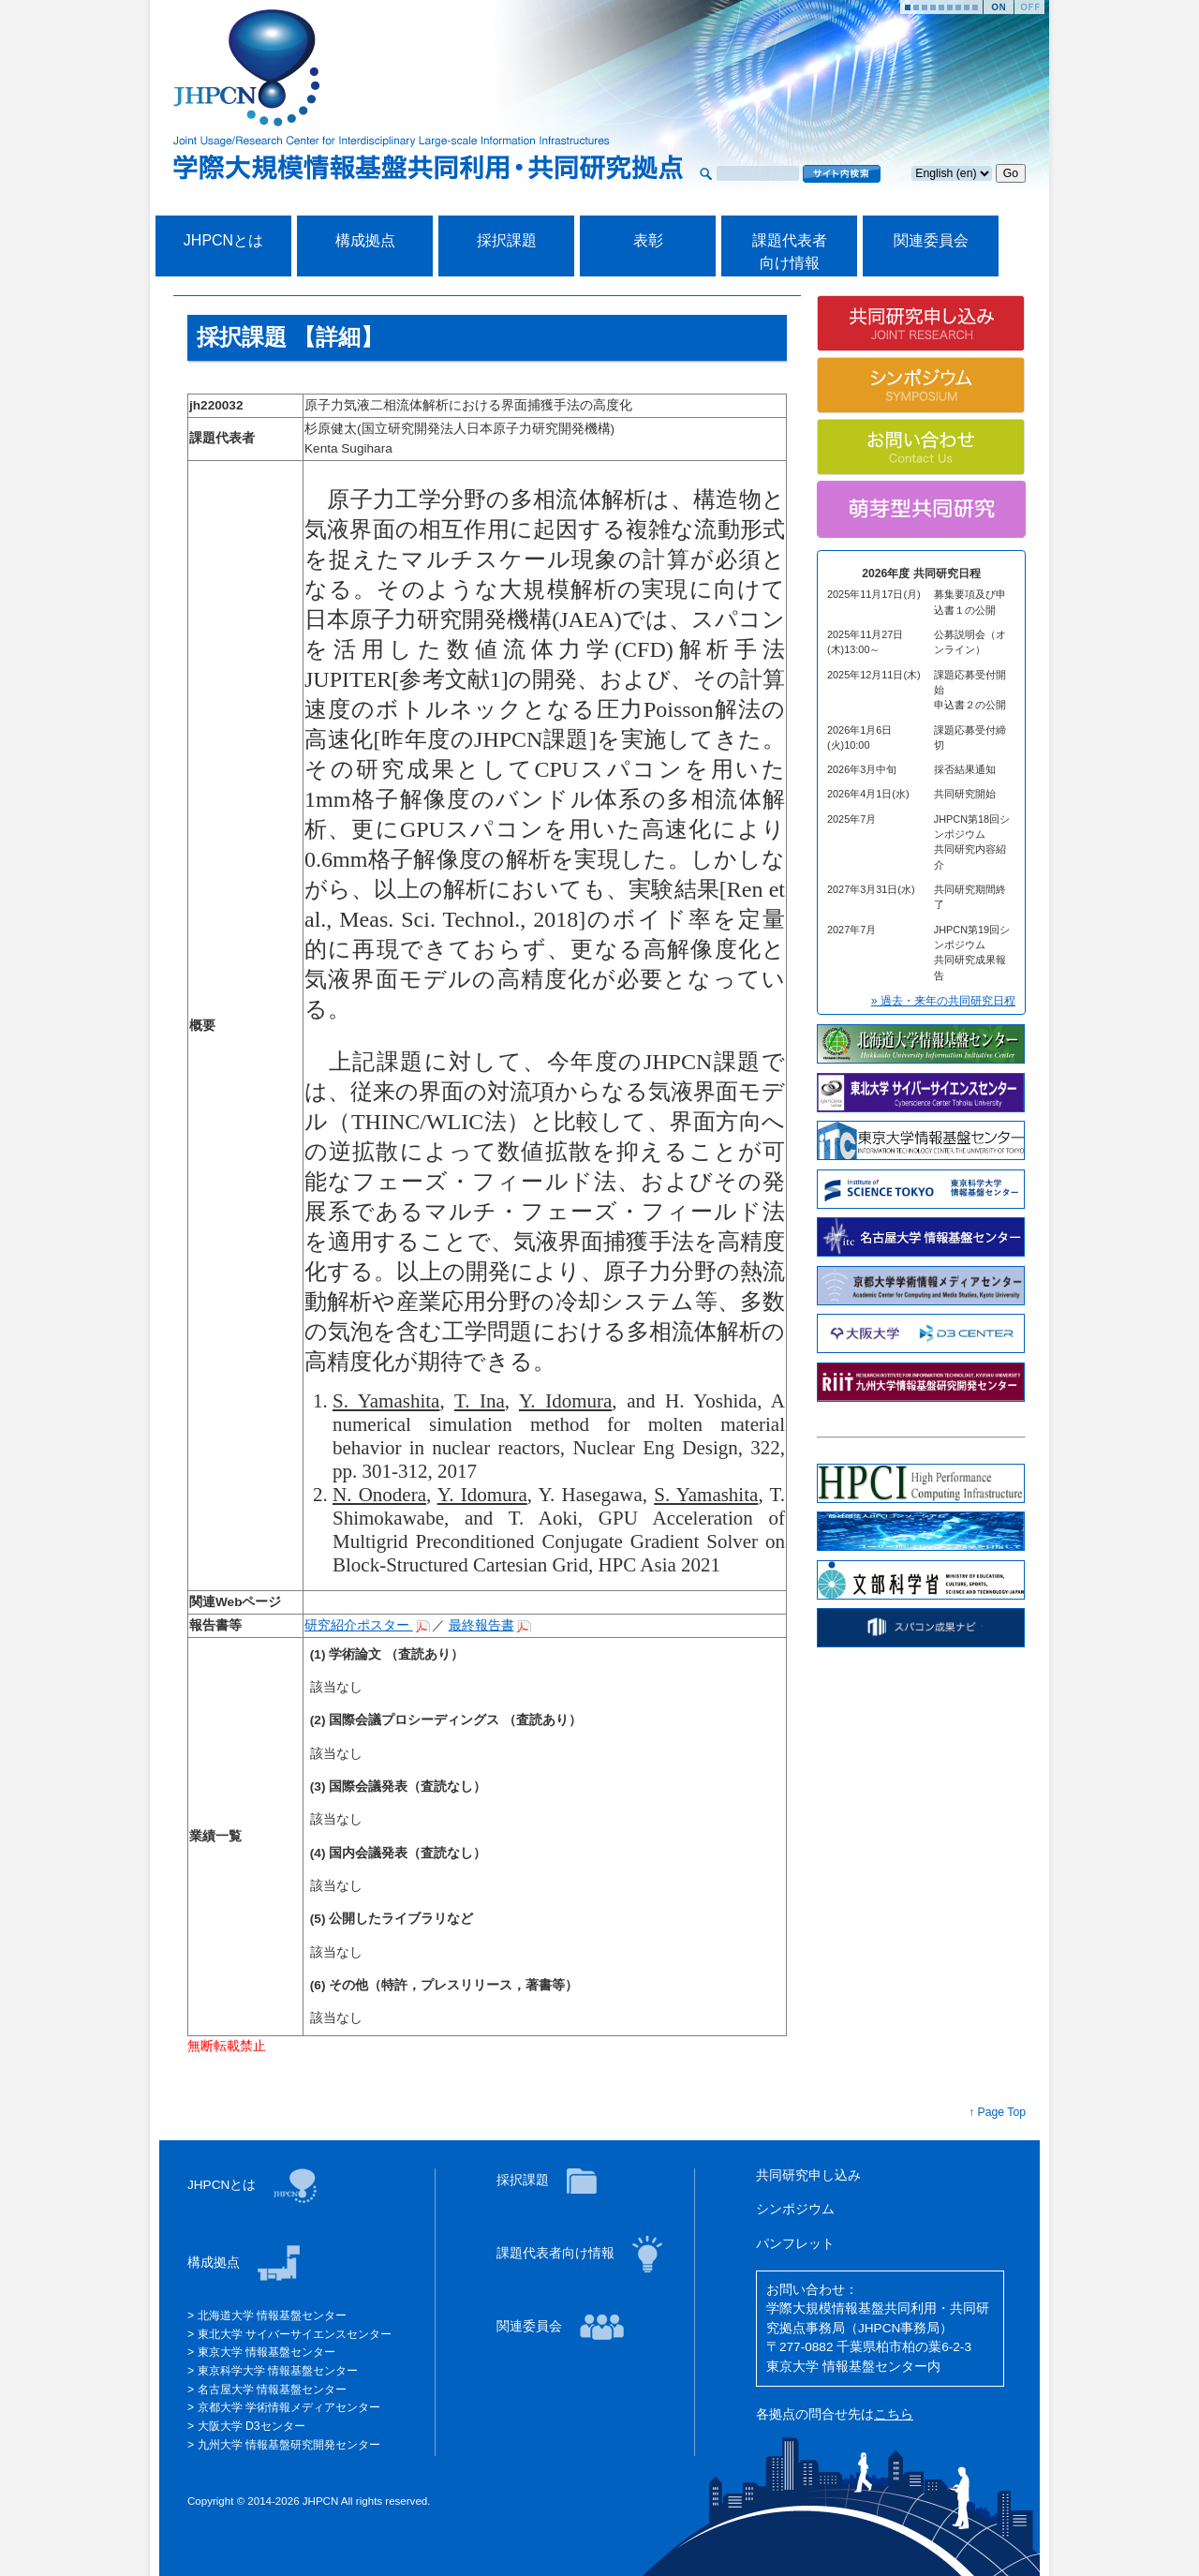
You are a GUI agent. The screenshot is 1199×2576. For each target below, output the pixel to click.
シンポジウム (795, 2209)
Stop (1029, 7)
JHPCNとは (223, 240)
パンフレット (795, 2244)
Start (999, 7)
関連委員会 (931, 240)
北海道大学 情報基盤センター (270, 2315)
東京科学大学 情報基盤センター (276, 2370)
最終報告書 (481, 1625)
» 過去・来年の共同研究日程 (943, 1000)
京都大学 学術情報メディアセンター (287, 2407)
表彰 (648, 240)
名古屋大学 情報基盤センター (270, 2389)
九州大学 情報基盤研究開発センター (287, 2444)
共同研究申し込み (808, 2175)
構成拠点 (365, 240)
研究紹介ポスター (358, 1625)
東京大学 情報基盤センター (264, 2352)
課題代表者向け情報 (557, 2253)
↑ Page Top (997, 2112)
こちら (893, 2414)
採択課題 (507, 240)
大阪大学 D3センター (249, 2426)
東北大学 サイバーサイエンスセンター (293, 2334)
